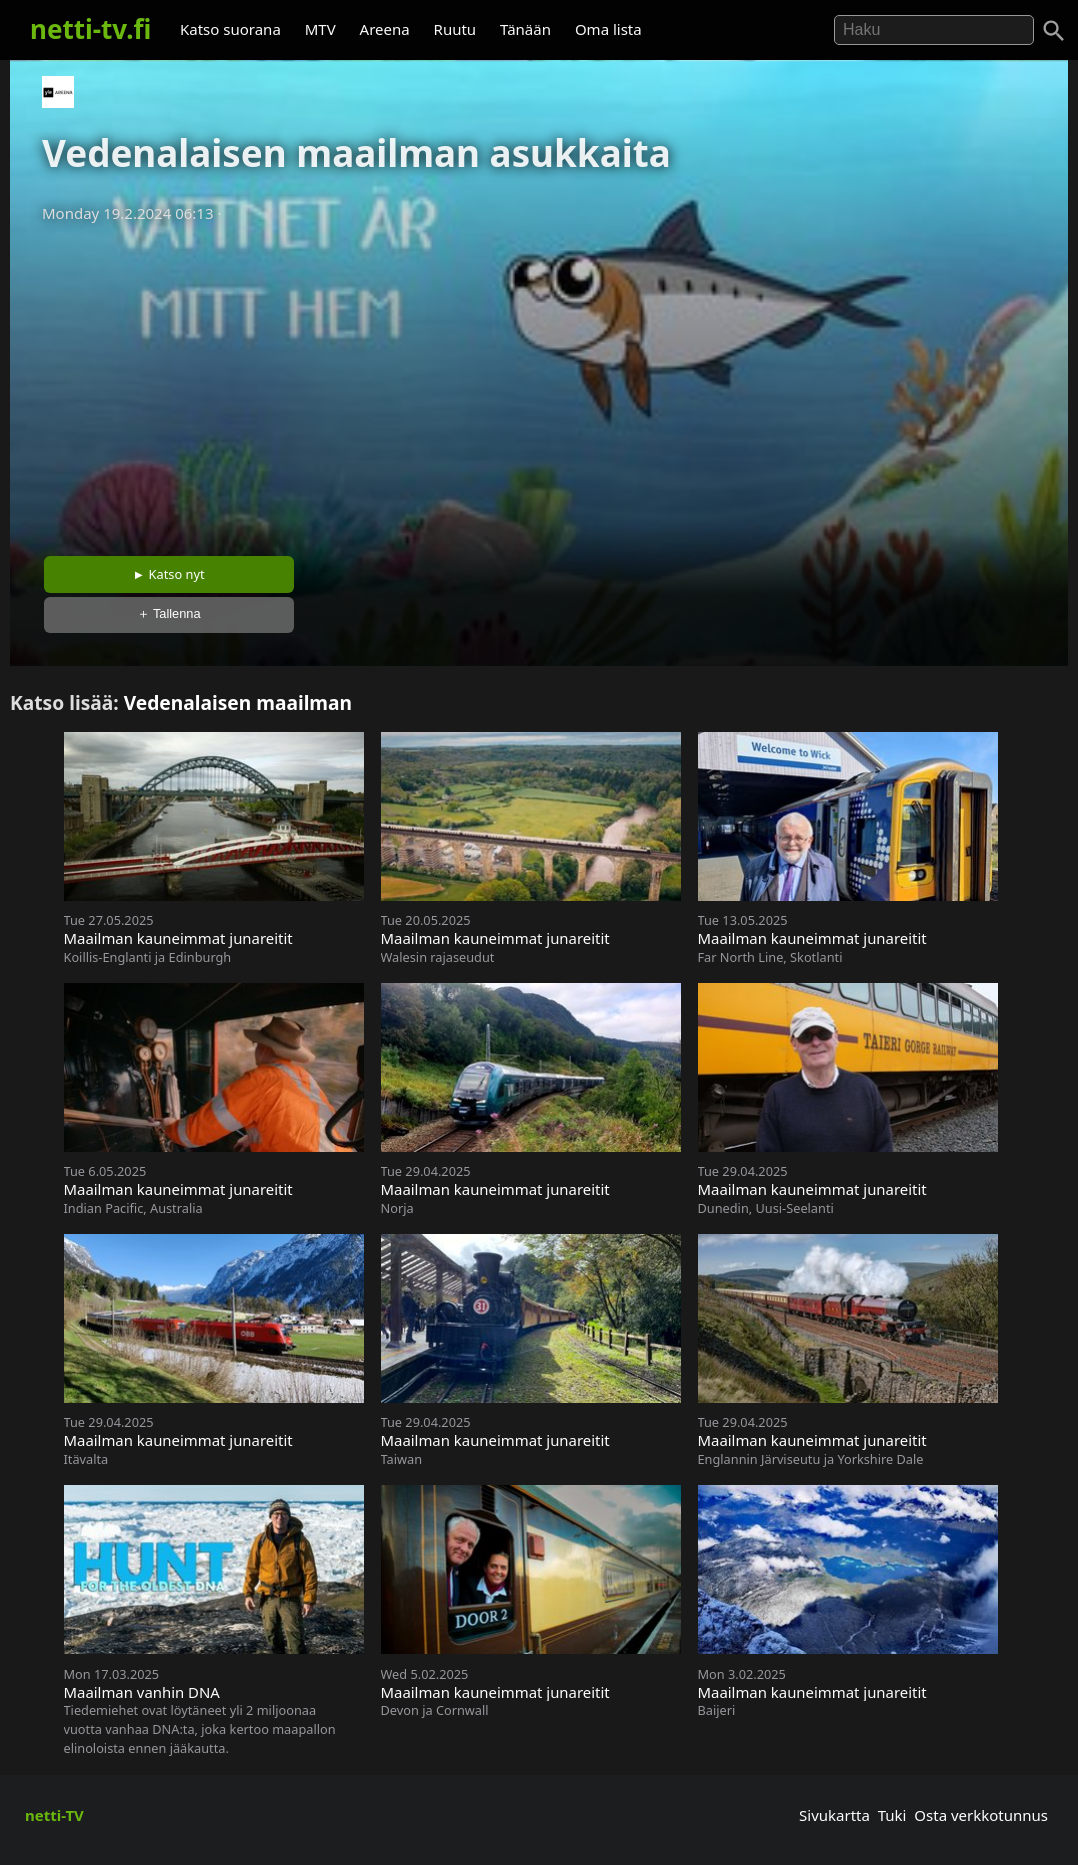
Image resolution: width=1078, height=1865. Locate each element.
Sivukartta (834, 1815)
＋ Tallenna (169, 613)
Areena (385, 29)
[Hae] (934, 30)
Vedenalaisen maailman (238, 702)
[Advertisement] (539, 383)
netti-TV (54, 1815)
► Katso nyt (169, 574)
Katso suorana (230, 29)
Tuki (892, 1815)
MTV (320, 29)
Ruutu (455, 29)
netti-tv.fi (90, 29)
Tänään (525, 29)
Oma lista (608, 29)
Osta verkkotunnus (981, 1815)
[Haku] (1054, 31)
